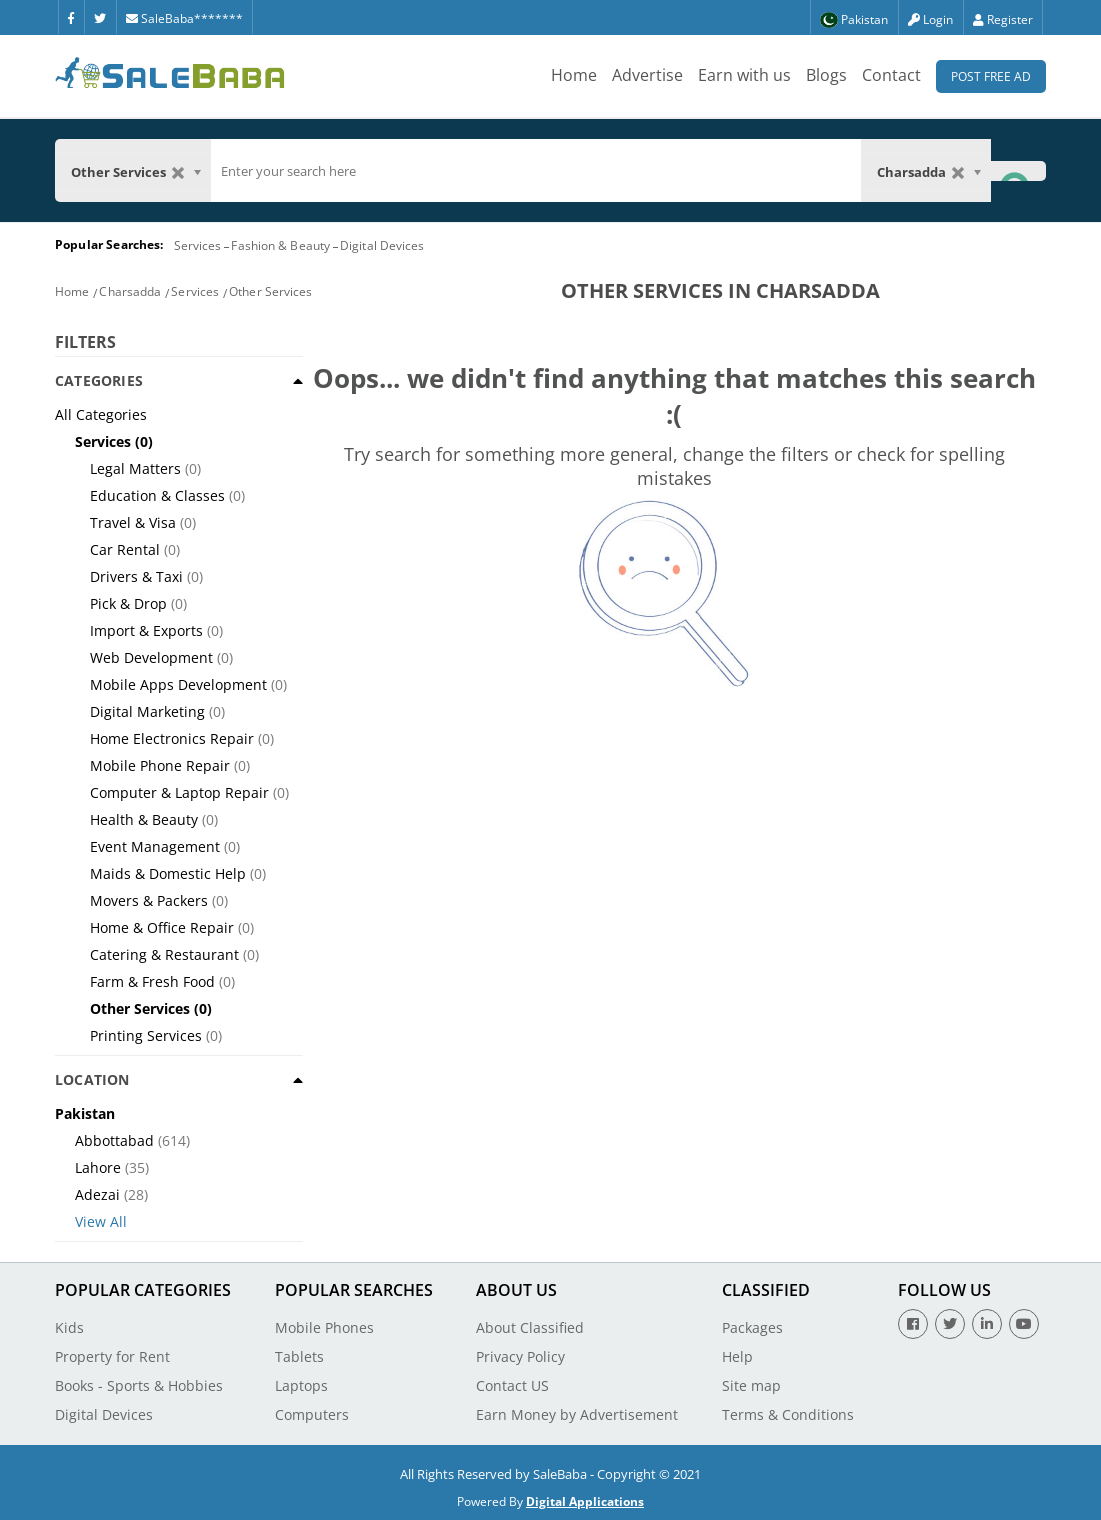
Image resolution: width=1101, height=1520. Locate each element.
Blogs (826, 75)
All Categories (101, 414)
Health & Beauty (144, 819)
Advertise (647, 75)
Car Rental (125, 549)
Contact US (512, 1385)
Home (574, 75)
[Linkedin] (987, 1324)
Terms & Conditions (788, 1414)
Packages (752, 1327)
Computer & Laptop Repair (179, 792)
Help (737, 1356)
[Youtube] (1024, 1324)
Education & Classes (157, 495)
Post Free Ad (991, 76)
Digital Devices (382, 245)
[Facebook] (71, 17)
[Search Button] (1018, 170)
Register (1003, 19)
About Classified (530, 1327)
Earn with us (744, 75)
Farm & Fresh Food (152, 981)
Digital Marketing (147, 711)
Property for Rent (112, 1356)
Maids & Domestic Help (168, 873)
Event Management (155, 846)
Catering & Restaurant (164, 954)
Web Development (151, 657)
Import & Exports (146, 630)
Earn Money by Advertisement (577, 1414)
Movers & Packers (149, 900)
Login (930, 19)
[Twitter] (100, 17)
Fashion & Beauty (280, 245)
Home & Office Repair (162, 927)
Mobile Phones (324, 1327)
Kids (69, 1327)
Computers (312, 1414)
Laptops (301, 1385)
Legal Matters (135, 468)
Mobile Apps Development (178, 684)
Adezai (97, 1194)
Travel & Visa (133, 522)
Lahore (98, 1167)
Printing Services (146, 1035)
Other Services (270, 291)
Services (198, 245)
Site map (751, 1385)
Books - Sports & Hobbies (139, 1385)
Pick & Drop (128, 603)
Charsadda (130, 291)
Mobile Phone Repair (160, 765)
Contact (891, 75)
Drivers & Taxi (136, 576)
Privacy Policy (520, 1356)
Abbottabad (114, 1140)
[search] (536, 171)
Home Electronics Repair (172, 738)
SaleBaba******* (184, 18)
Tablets (299, 1356)
